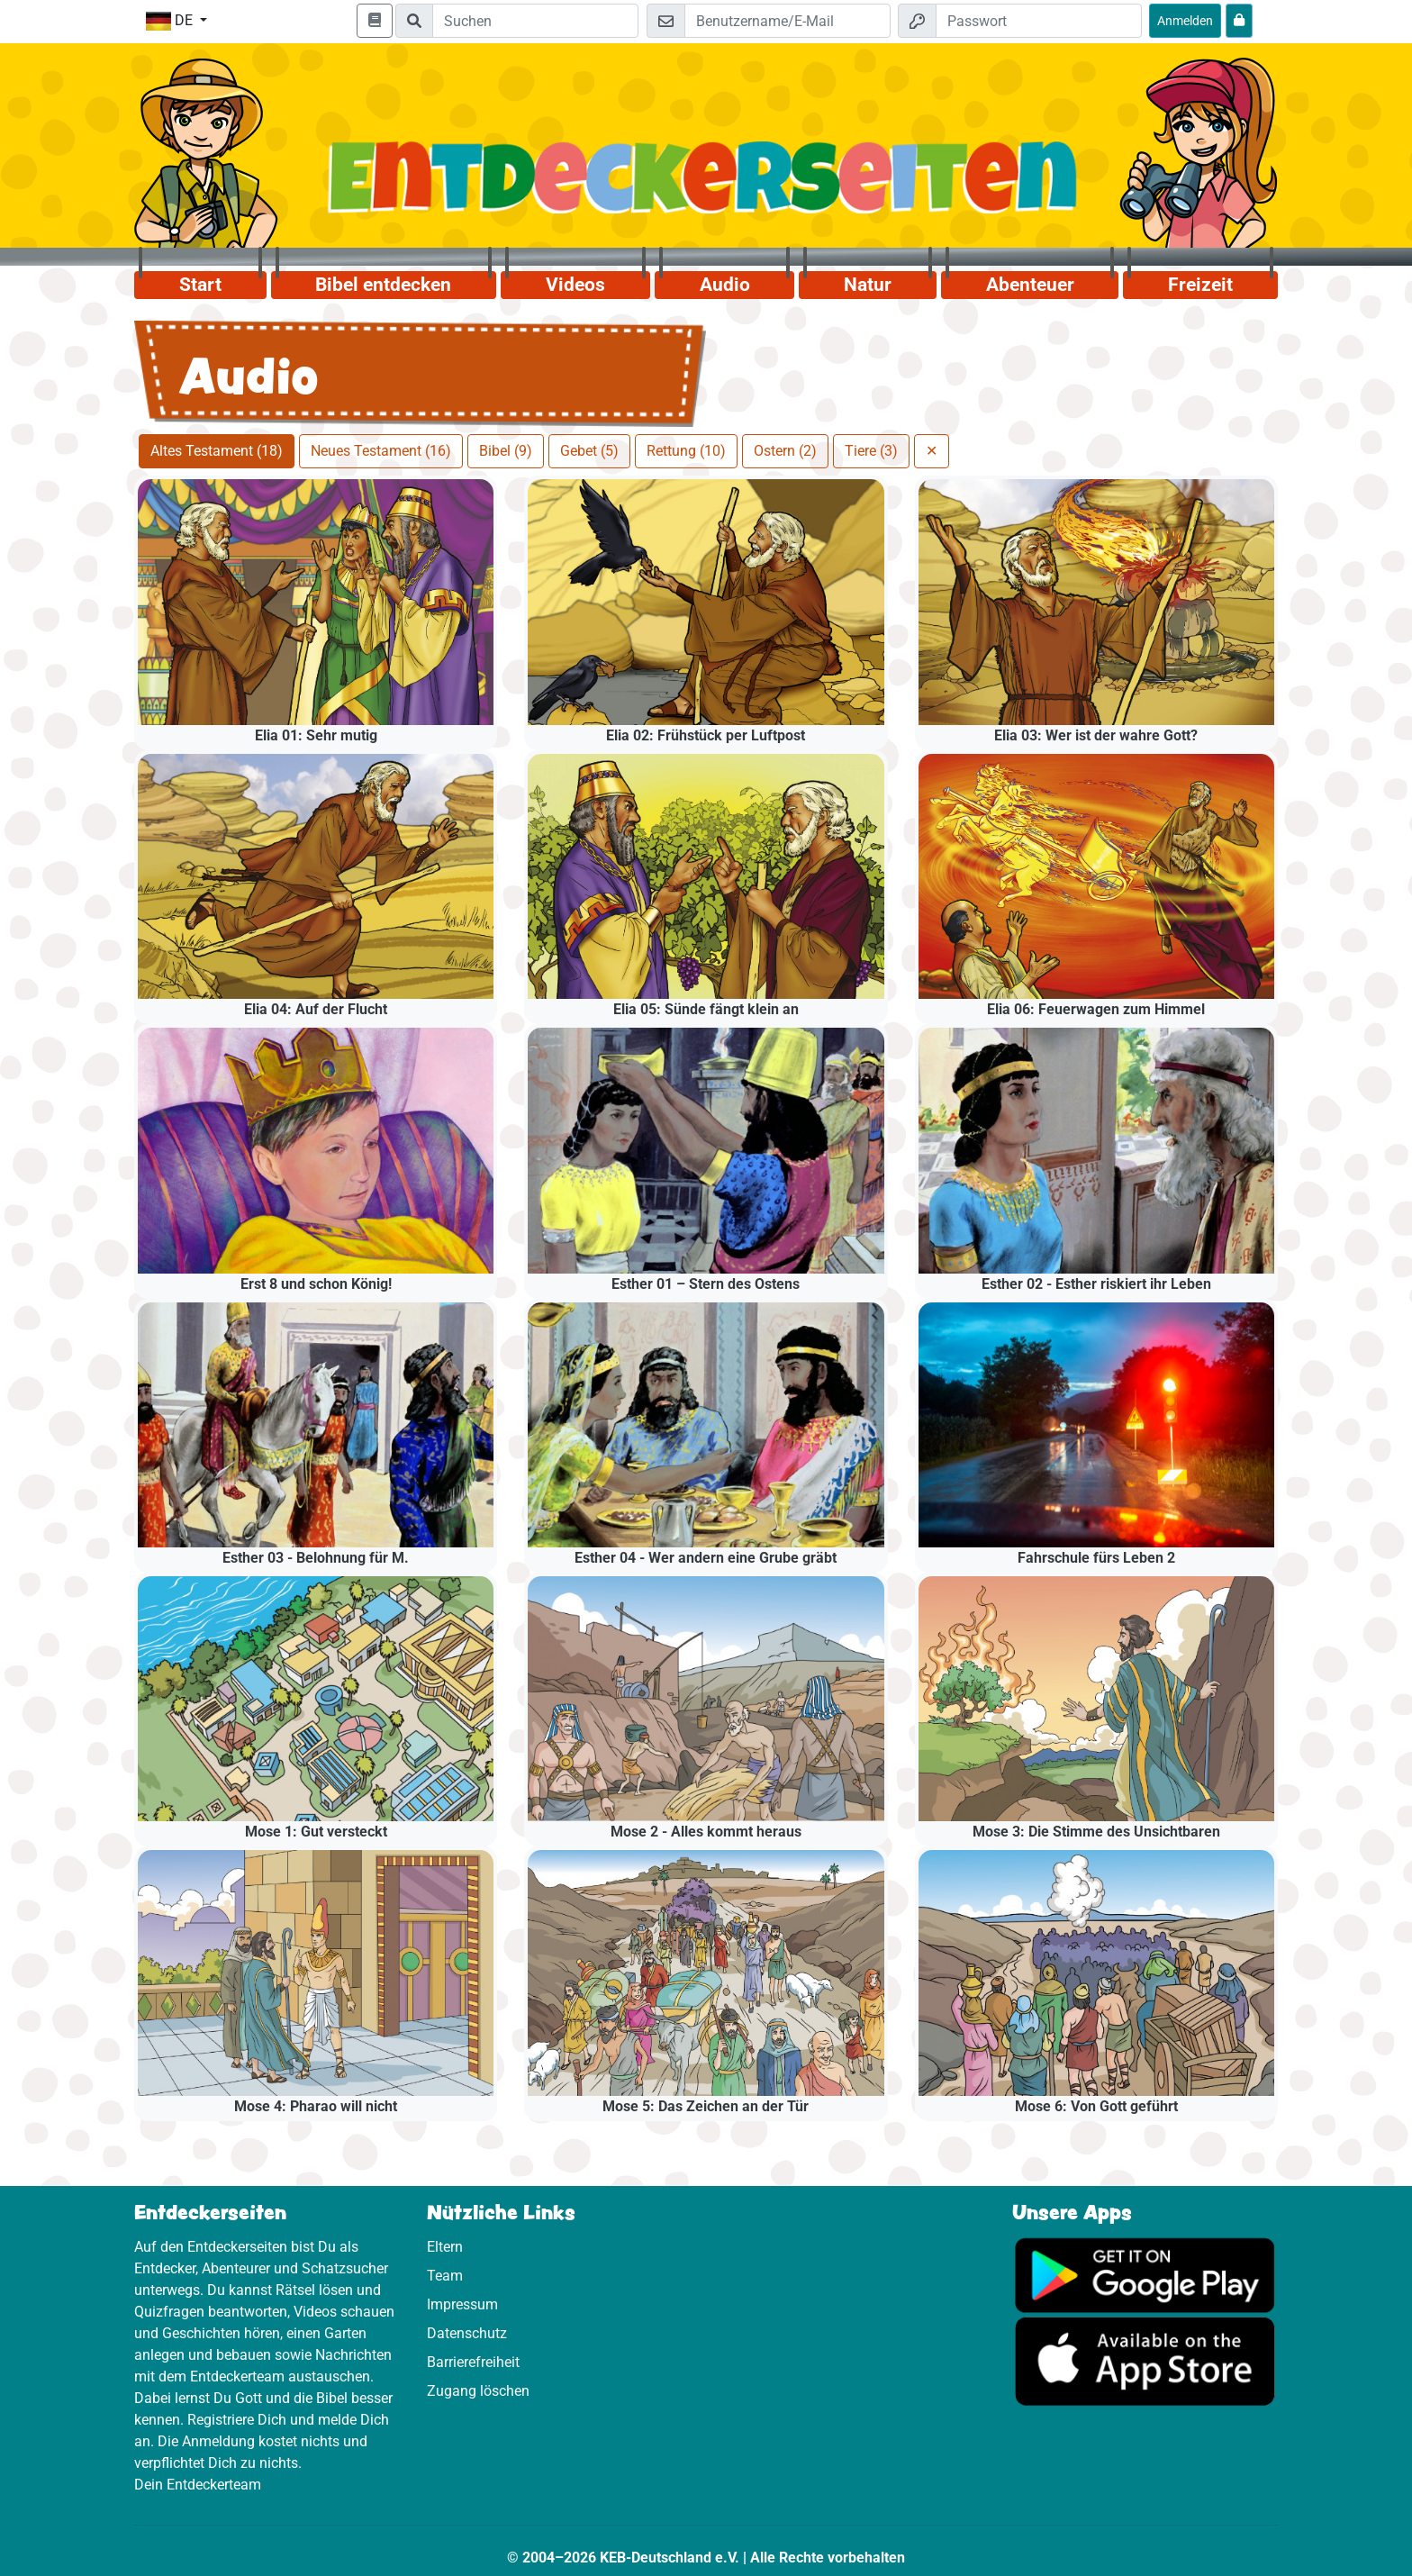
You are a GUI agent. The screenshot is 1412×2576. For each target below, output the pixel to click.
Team (445, 2275)
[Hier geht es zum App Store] (1145, 2360)
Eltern (445, 2246)
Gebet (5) (589, 450)
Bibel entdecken (383, 284)
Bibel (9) (505, 450)
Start (200, 284)
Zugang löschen (478, 2390)
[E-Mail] (787, 21)
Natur (868, 284)
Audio (725, 284)
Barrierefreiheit (473, 2362)
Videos (575, 284)
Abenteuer (1030, 284)
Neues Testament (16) (381, 450)
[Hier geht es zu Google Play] (1145, 2273)
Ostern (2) (785, 450)
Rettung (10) (686, 450)
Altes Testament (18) (216, 450)
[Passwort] (1039, 21)
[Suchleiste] (535, 21)
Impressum (462, 2304)
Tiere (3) (871, 450)
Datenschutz (467, 2333)
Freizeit (1200, 284)
